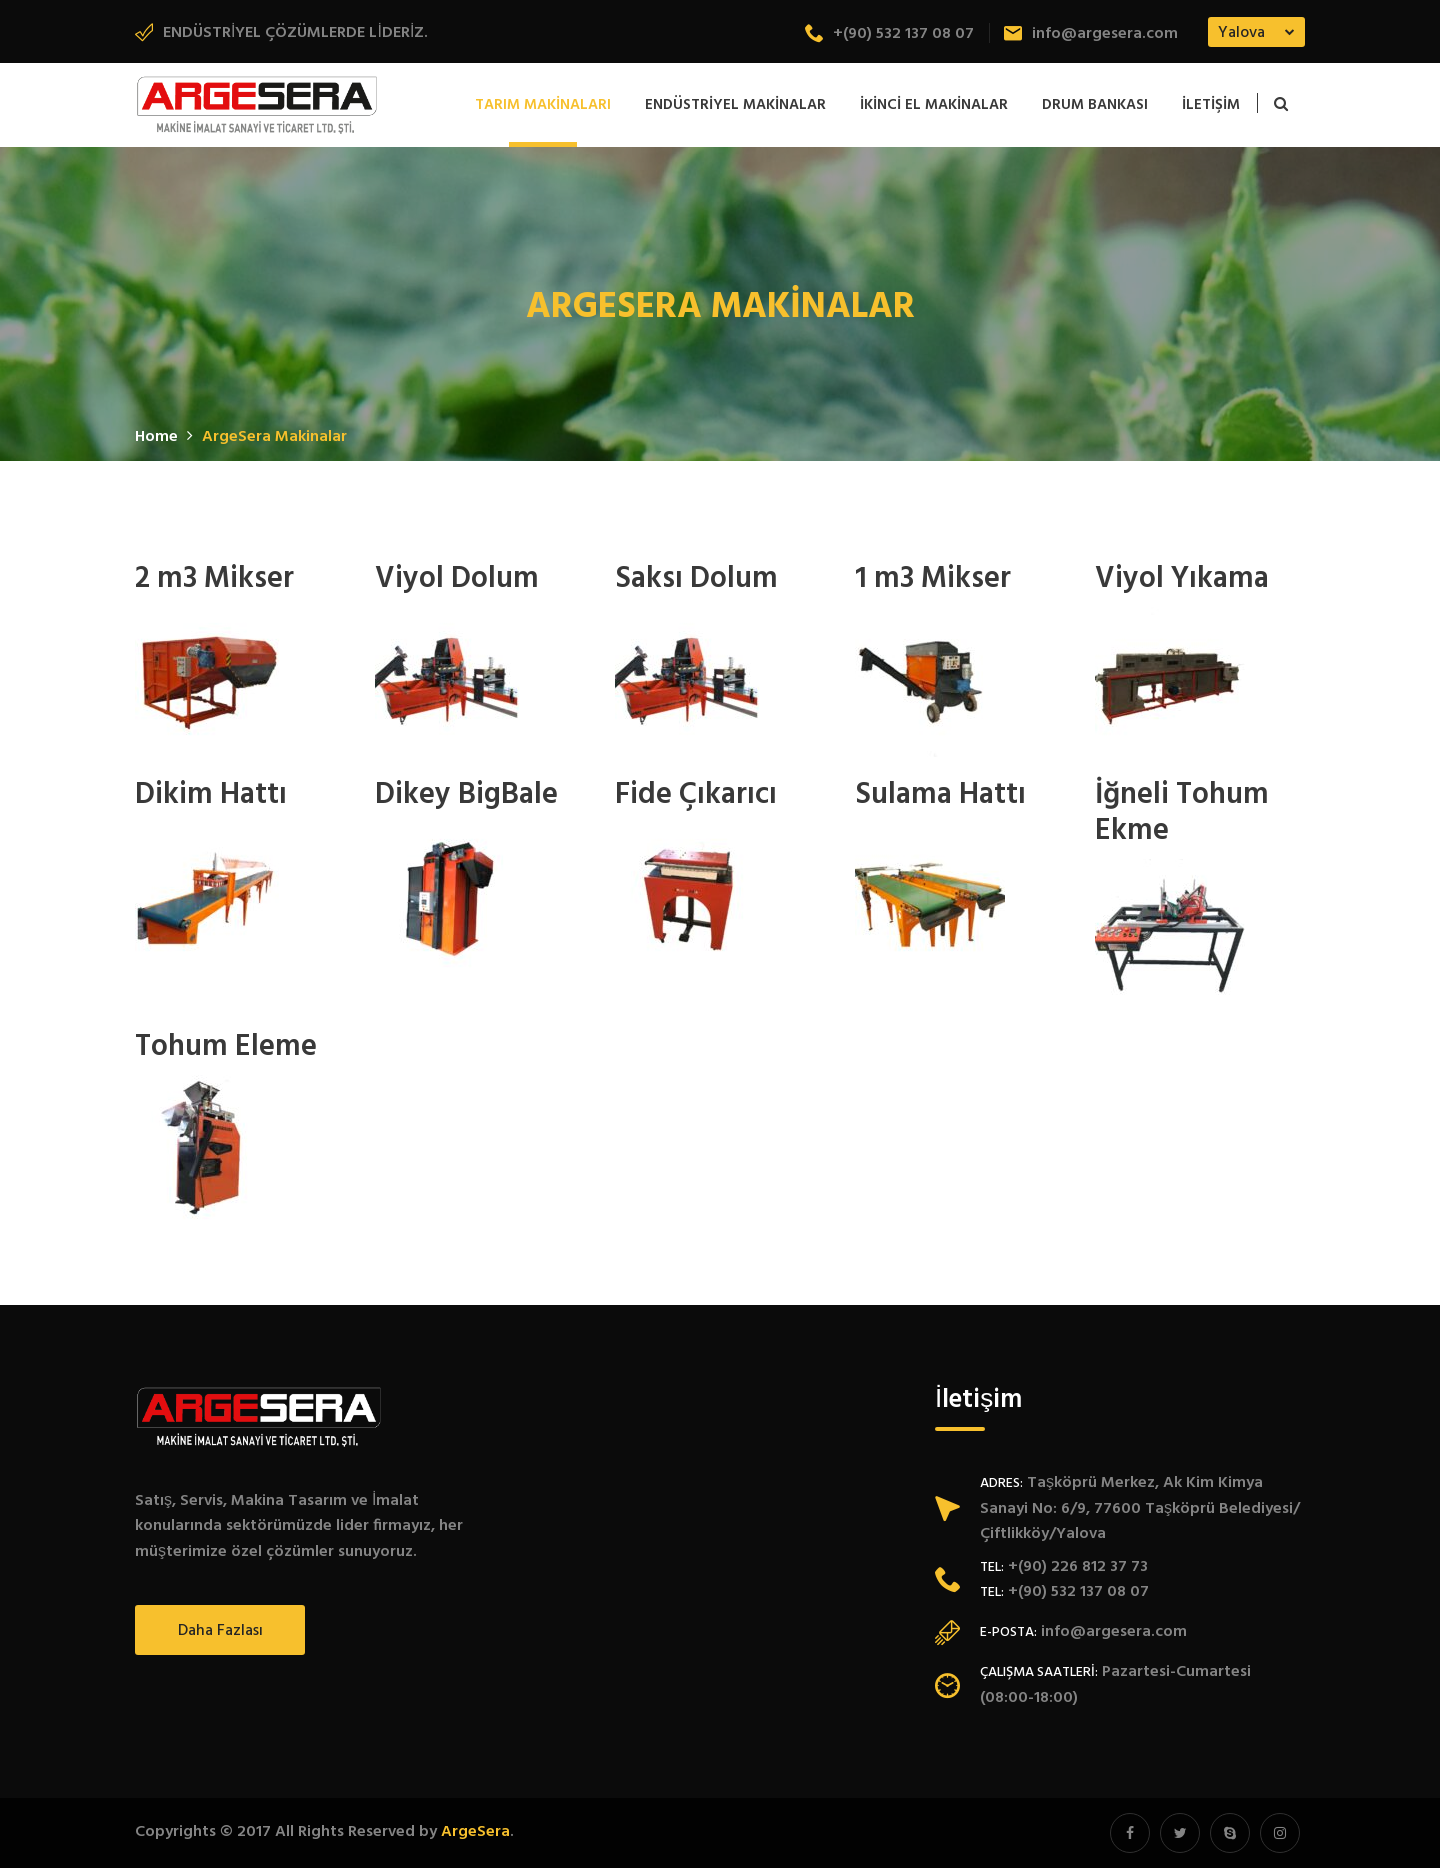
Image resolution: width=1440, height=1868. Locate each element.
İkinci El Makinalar (934, 105)
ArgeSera (475, 1832)
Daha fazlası (220, 1631)
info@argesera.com (1091, 34)
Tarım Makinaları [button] (543, 105)
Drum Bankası (1095, 105)
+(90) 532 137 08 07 (889, 34)
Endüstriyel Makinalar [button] (735, 105)
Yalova (1241, 33)
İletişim (1211, 105)
